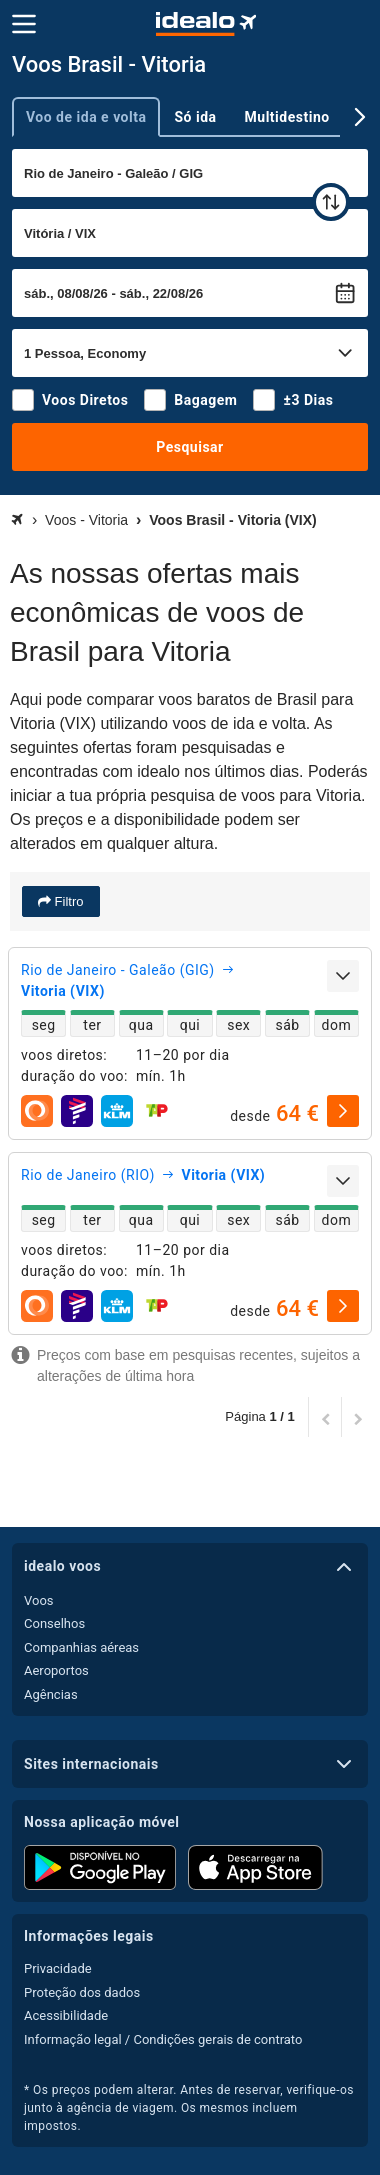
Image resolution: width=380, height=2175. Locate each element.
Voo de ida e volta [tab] (86, 117)
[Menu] (24, 24)
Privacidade (58, 1968)
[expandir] (343, 976)
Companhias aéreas (81, 1647)
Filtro (67, 901)
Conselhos (54, 1623)
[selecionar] (343, 1111)
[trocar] (331, 202)
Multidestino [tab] (287, 117)
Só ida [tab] (195, 117)
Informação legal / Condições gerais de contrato (163, 2039)
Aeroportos (56, 1670)
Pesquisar (189, 447)
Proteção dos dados (82, 1992)
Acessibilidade (66, 2015)
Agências (51, 1694)
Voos (39, 1600)
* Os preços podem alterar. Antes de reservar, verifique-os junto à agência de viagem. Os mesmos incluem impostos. (189, 2108)
